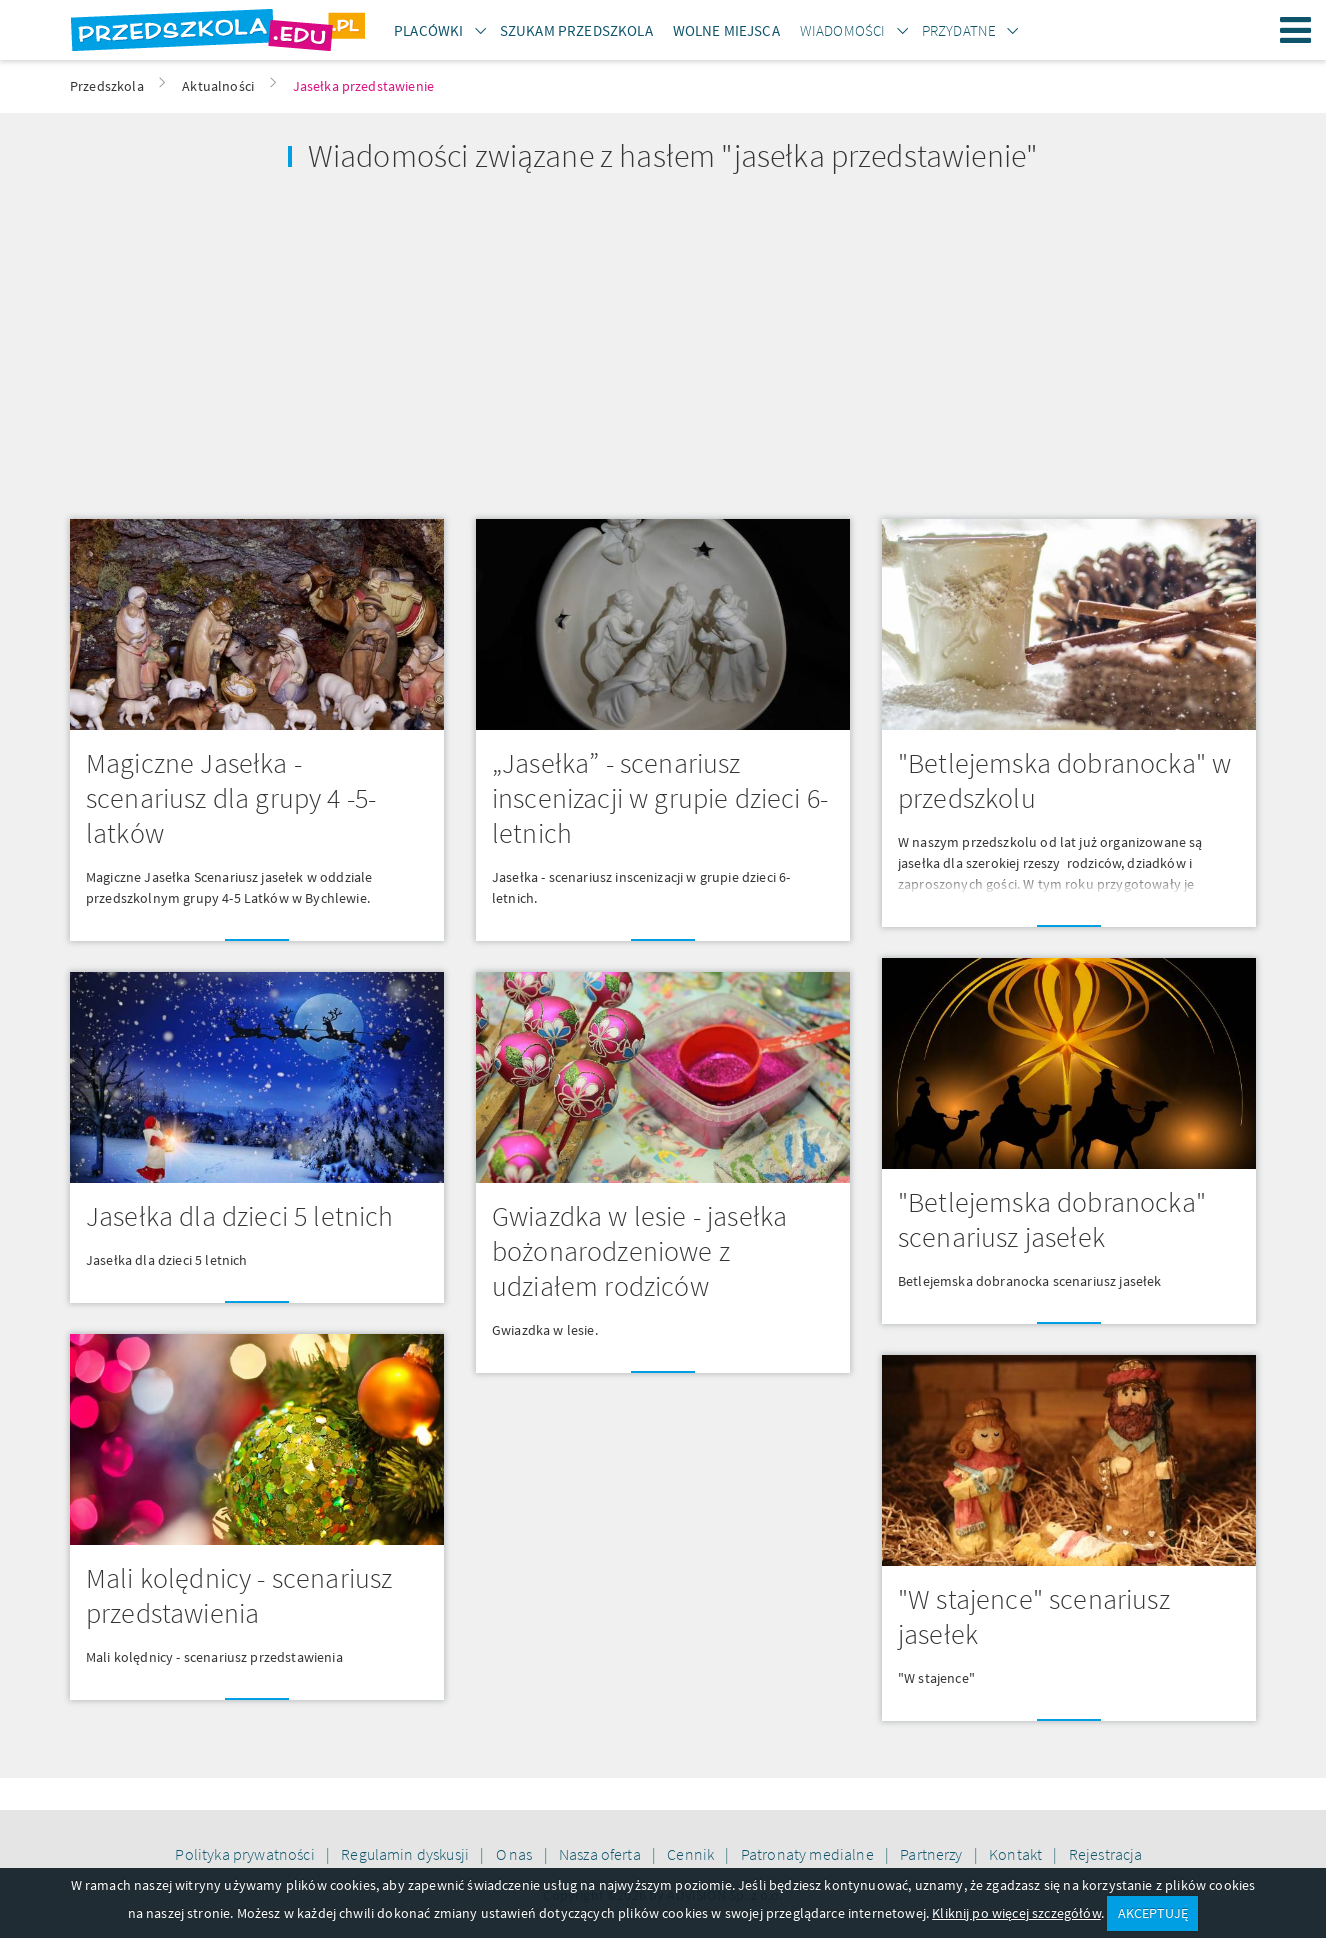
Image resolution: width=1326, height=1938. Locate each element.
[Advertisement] (358, 347)
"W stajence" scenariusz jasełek (1034, 1616)
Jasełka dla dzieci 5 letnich (239, 1216)
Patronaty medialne (809, 1854)
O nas (516, 1854)
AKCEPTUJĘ (1153, 1913)
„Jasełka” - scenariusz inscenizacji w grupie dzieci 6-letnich (660, 798)
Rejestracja (1106, 1854)
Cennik (692, 1854)
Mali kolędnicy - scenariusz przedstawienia (239, 1595)
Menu (1296, 30)
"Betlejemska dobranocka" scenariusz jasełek (1052, 1219)
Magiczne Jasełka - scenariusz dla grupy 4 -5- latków (231, 798)
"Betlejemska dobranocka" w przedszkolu (1064, 780)
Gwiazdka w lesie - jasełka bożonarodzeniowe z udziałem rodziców (639, 1251)
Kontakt (1017, 1854)
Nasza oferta (601, 1854)
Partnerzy (933, 1854)
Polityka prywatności (246, 1854)
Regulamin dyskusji (406, 1854)
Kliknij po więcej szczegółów (1016, 1913)
